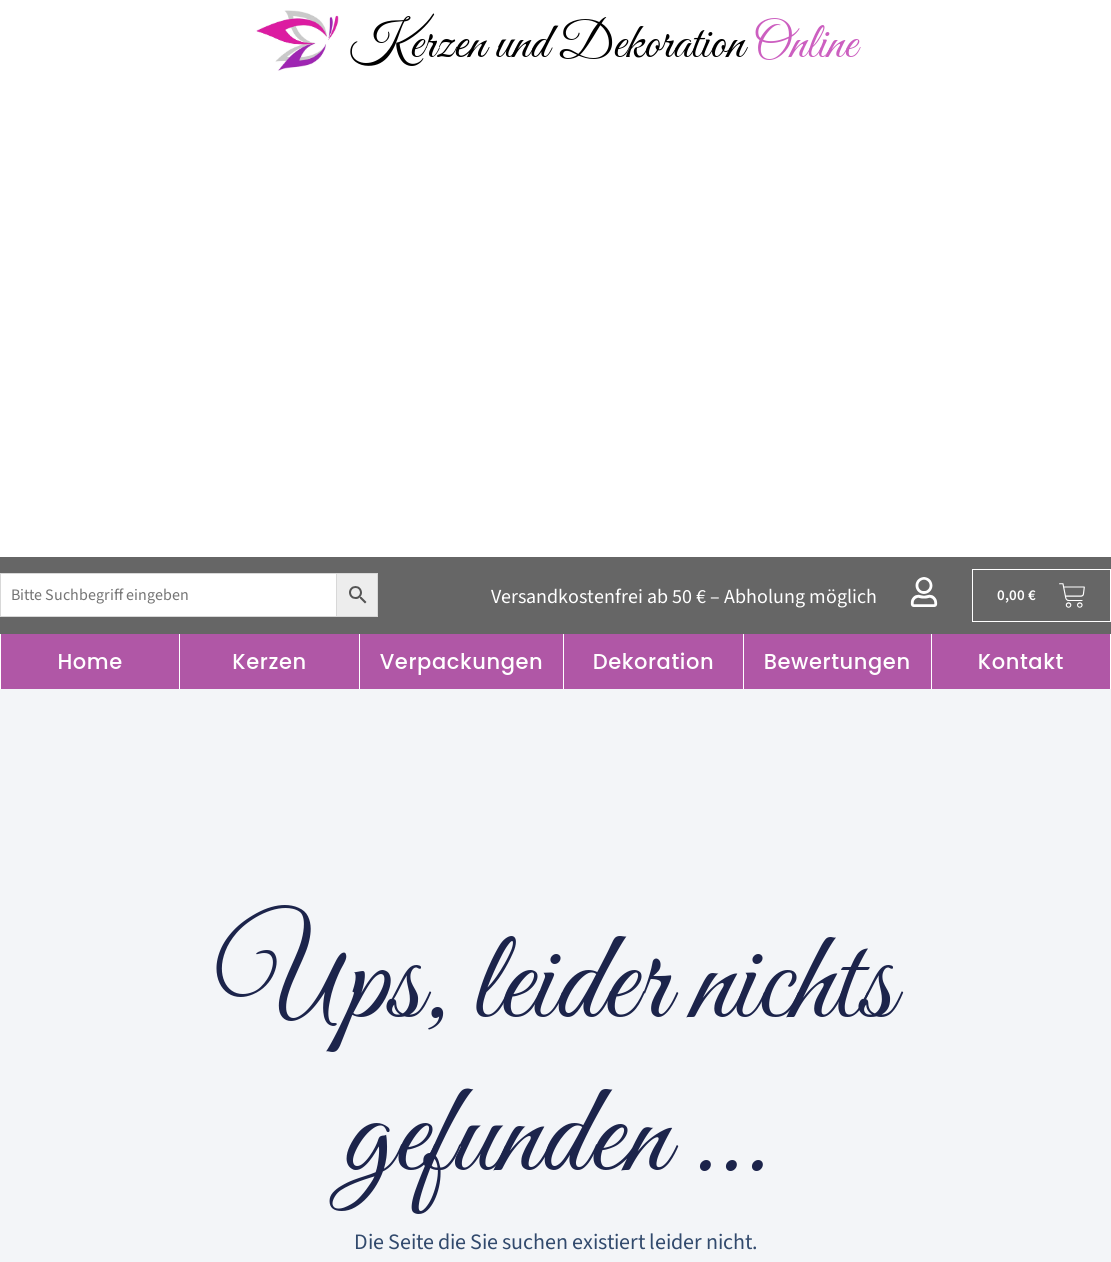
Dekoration (654, 661)
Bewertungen (837, 661)
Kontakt (1021, 661)
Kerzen (269, 661)
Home (89, 661)
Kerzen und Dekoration (603, 45)
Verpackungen (462, 661)
